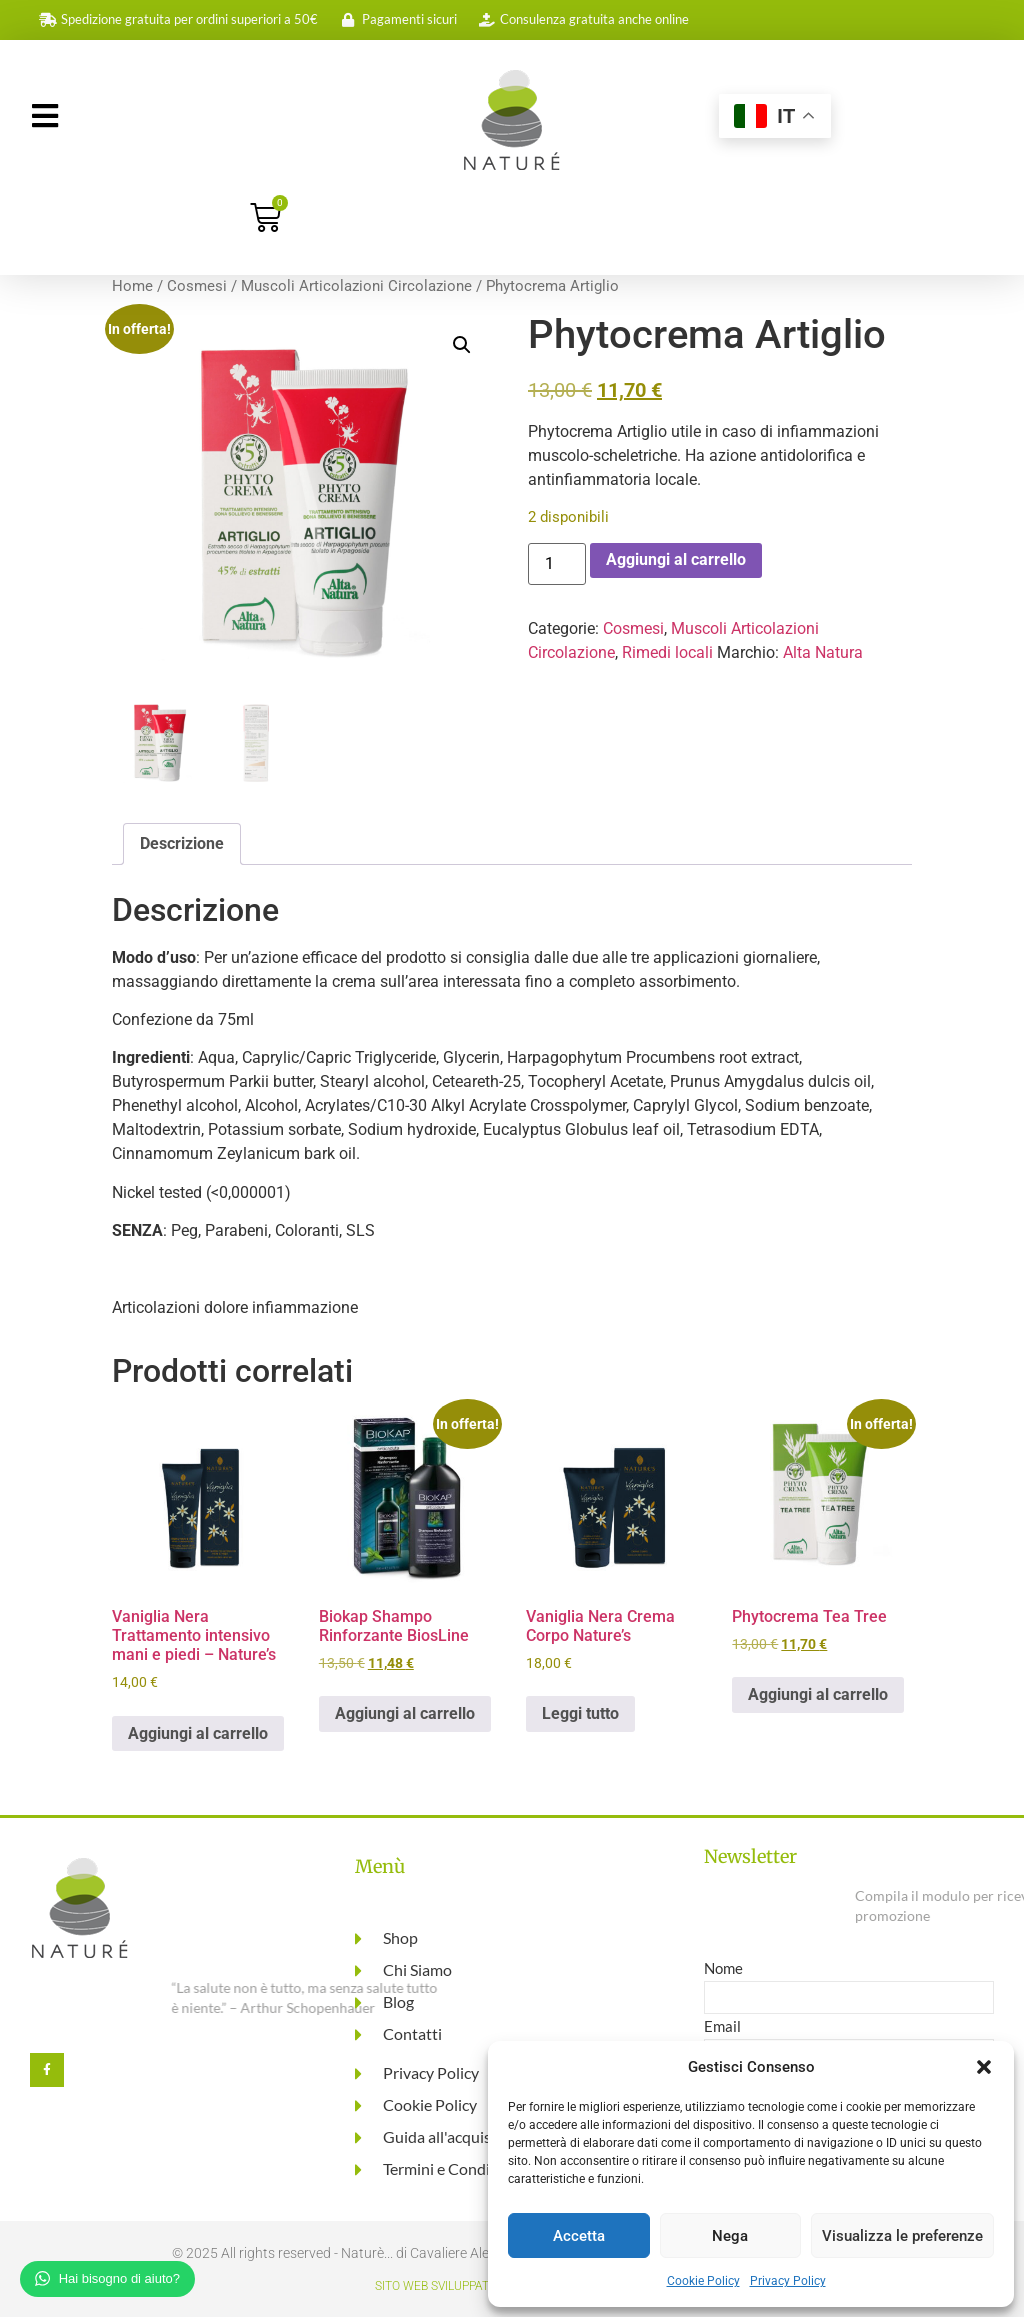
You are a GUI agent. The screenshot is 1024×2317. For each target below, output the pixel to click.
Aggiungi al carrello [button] (198, 1733)
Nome (723, 1969)
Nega (730, 2236)
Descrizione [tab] (182, 843)
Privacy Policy (788, 2281)
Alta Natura (823, 652)
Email (722, 2027)
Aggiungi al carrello (676, 559)
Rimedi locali (667, 652)
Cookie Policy (703, 2281)
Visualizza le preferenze (902, 2236)
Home (132, 286)
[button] (984, 2067)
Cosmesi (197, 286)
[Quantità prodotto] (557, 564)
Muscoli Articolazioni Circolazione (356, 286)
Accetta (579, 2236)
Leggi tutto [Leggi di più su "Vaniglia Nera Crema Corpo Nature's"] (580, 1713)
